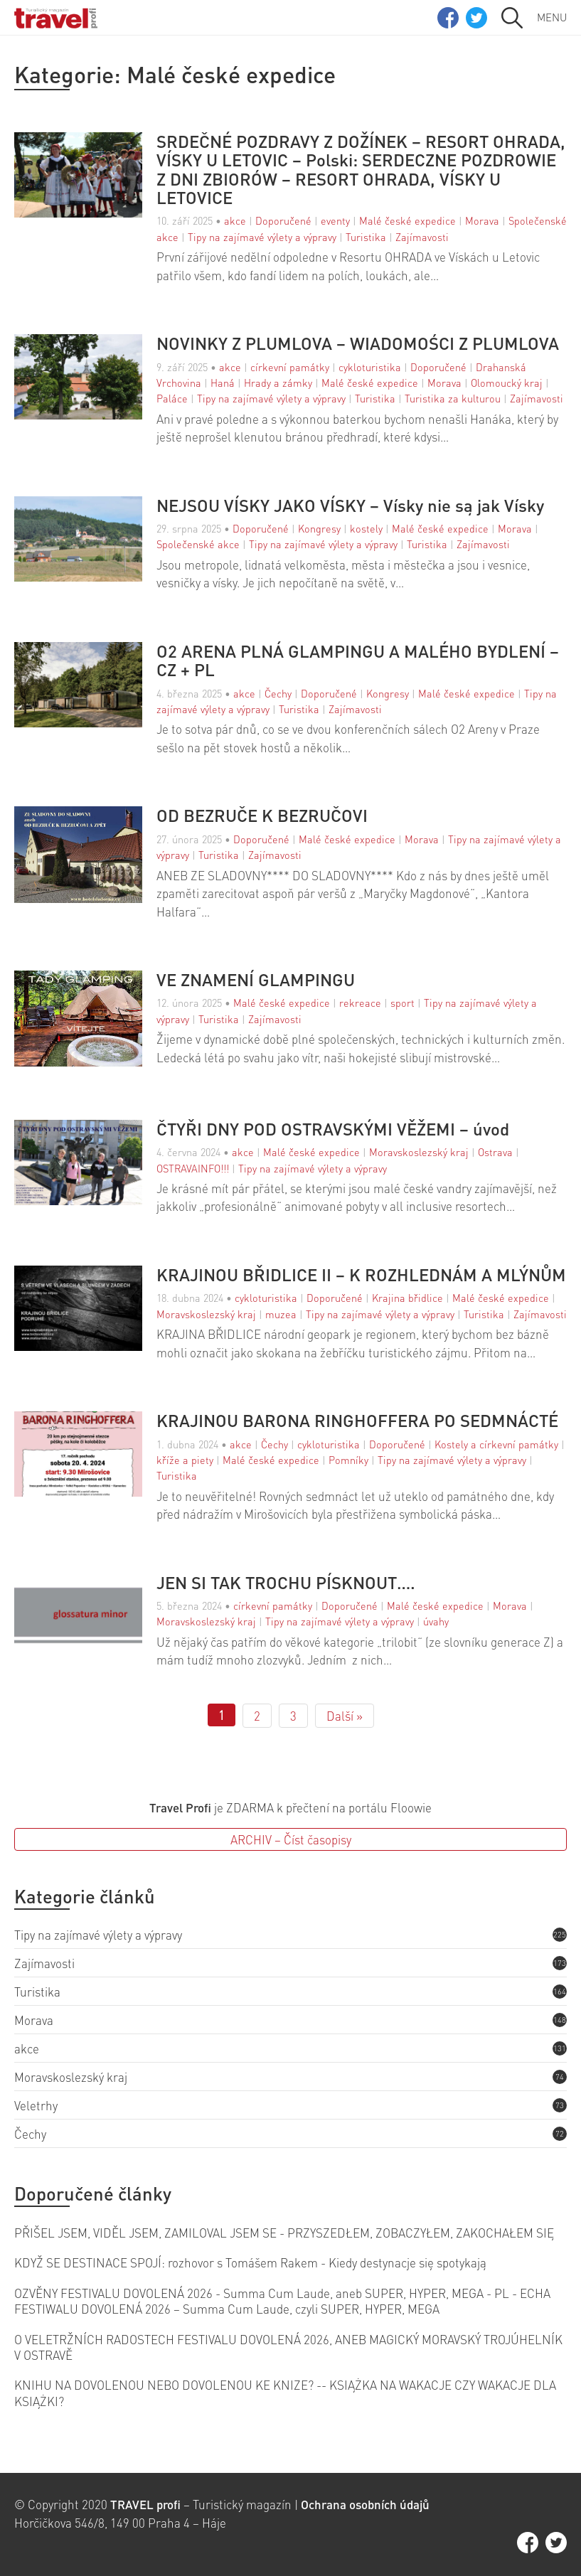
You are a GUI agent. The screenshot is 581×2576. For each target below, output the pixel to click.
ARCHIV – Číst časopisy (290, 1839)
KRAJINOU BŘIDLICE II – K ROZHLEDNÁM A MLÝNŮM (361, 1275)
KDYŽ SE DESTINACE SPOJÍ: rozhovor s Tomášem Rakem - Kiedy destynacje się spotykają (250, 2262)
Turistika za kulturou (453, 398)
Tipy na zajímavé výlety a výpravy (262, 236)
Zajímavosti (422, 236)
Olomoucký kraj (507, 382)
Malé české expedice (407, 220)
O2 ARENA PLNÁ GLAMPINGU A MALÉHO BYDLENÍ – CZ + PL (357, 661)
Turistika (366, 236)
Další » (344, 1715)
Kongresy (319, 528)
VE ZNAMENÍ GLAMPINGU (255, 980)
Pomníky (348, 1459)
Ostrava (495, 1151)
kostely (366, 528)
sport (402, 1002)
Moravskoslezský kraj (419, 1151)
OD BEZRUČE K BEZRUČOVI (262, 815)
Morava (482, 220)
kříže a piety (184, 1459)
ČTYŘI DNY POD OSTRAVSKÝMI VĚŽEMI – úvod (332, 1129)
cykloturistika (370, 366)
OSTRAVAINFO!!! (192, 1168)
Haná (222, 382)
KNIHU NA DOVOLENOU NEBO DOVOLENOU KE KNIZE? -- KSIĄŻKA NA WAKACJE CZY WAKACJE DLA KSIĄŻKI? (285, 2392)
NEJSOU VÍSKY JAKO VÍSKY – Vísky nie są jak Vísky (350, 505)
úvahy (436, 1621)
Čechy (278, 693)
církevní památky (289, 366)
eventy (335, 220)
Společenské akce (198, 544)
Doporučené (283, 220)
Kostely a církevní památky (496, 1444)
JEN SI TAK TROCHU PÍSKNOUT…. (285, 1582)
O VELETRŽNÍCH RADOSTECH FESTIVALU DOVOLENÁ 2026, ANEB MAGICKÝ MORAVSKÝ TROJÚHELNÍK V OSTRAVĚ (288, 2347)
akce (235, 220)
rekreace (360, 1002)
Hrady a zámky (278, 382)
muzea (281, 1314)
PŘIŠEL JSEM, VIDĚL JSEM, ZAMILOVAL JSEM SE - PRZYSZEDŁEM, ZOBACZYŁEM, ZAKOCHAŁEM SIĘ (284, 2232)
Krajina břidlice (407, 1297)
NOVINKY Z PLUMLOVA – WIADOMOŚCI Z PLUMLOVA (357, 343)
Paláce (172, 398)
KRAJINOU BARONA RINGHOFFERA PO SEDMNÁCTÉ (357, 1420)
